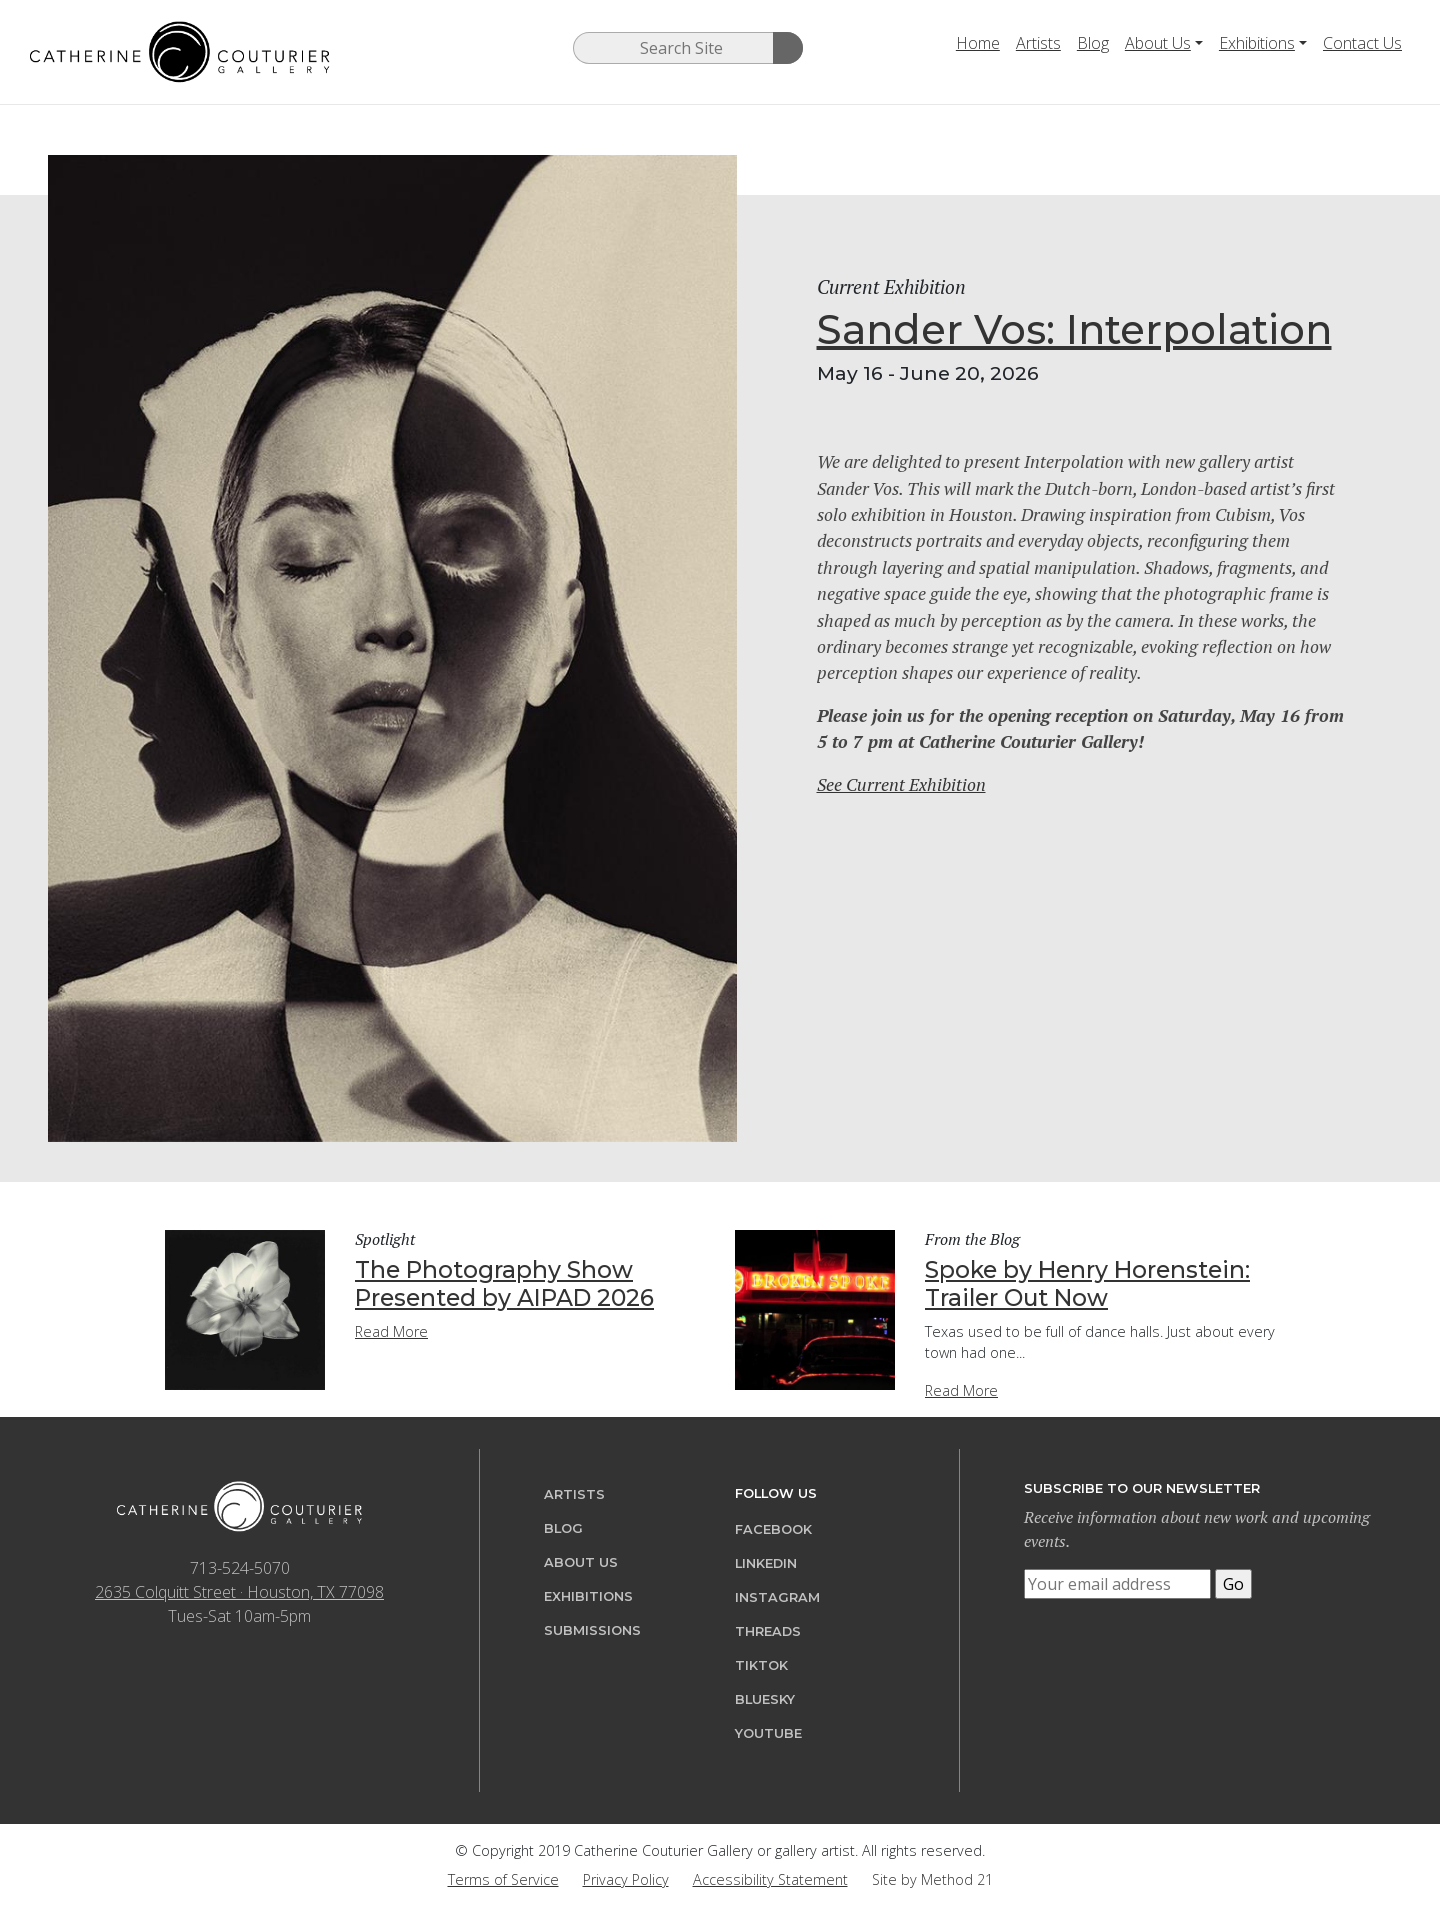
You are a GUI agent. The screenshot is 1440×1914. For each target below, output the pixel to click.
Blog (1093, 43)
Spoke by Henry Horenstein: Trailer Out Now (1087, 1284)
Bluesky (765, 1699)
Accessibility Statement (770, 1879)
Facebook (773, 1529)
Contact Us (1362, 43)
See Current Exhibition (901, 784)
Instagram (777, 1597)
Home (978, 43)
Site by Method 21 (932, 1879)
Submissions (592, 1630)
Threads (768, 1631)
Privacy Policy (626, 1879)
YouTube (768, 1733)
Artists (1038, 43)
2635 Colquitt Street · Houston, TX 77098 (239, 1592)
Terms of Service (503, 1879)
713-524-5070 (240, 1568)
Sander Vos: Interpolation (1074, 329)
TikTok (761, 1665)
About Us (1158, 43)
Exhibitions (1257, 43)
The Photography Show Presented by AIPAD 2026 (504, 1284)
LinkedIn (766, 1563)
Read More (391, 1331)
